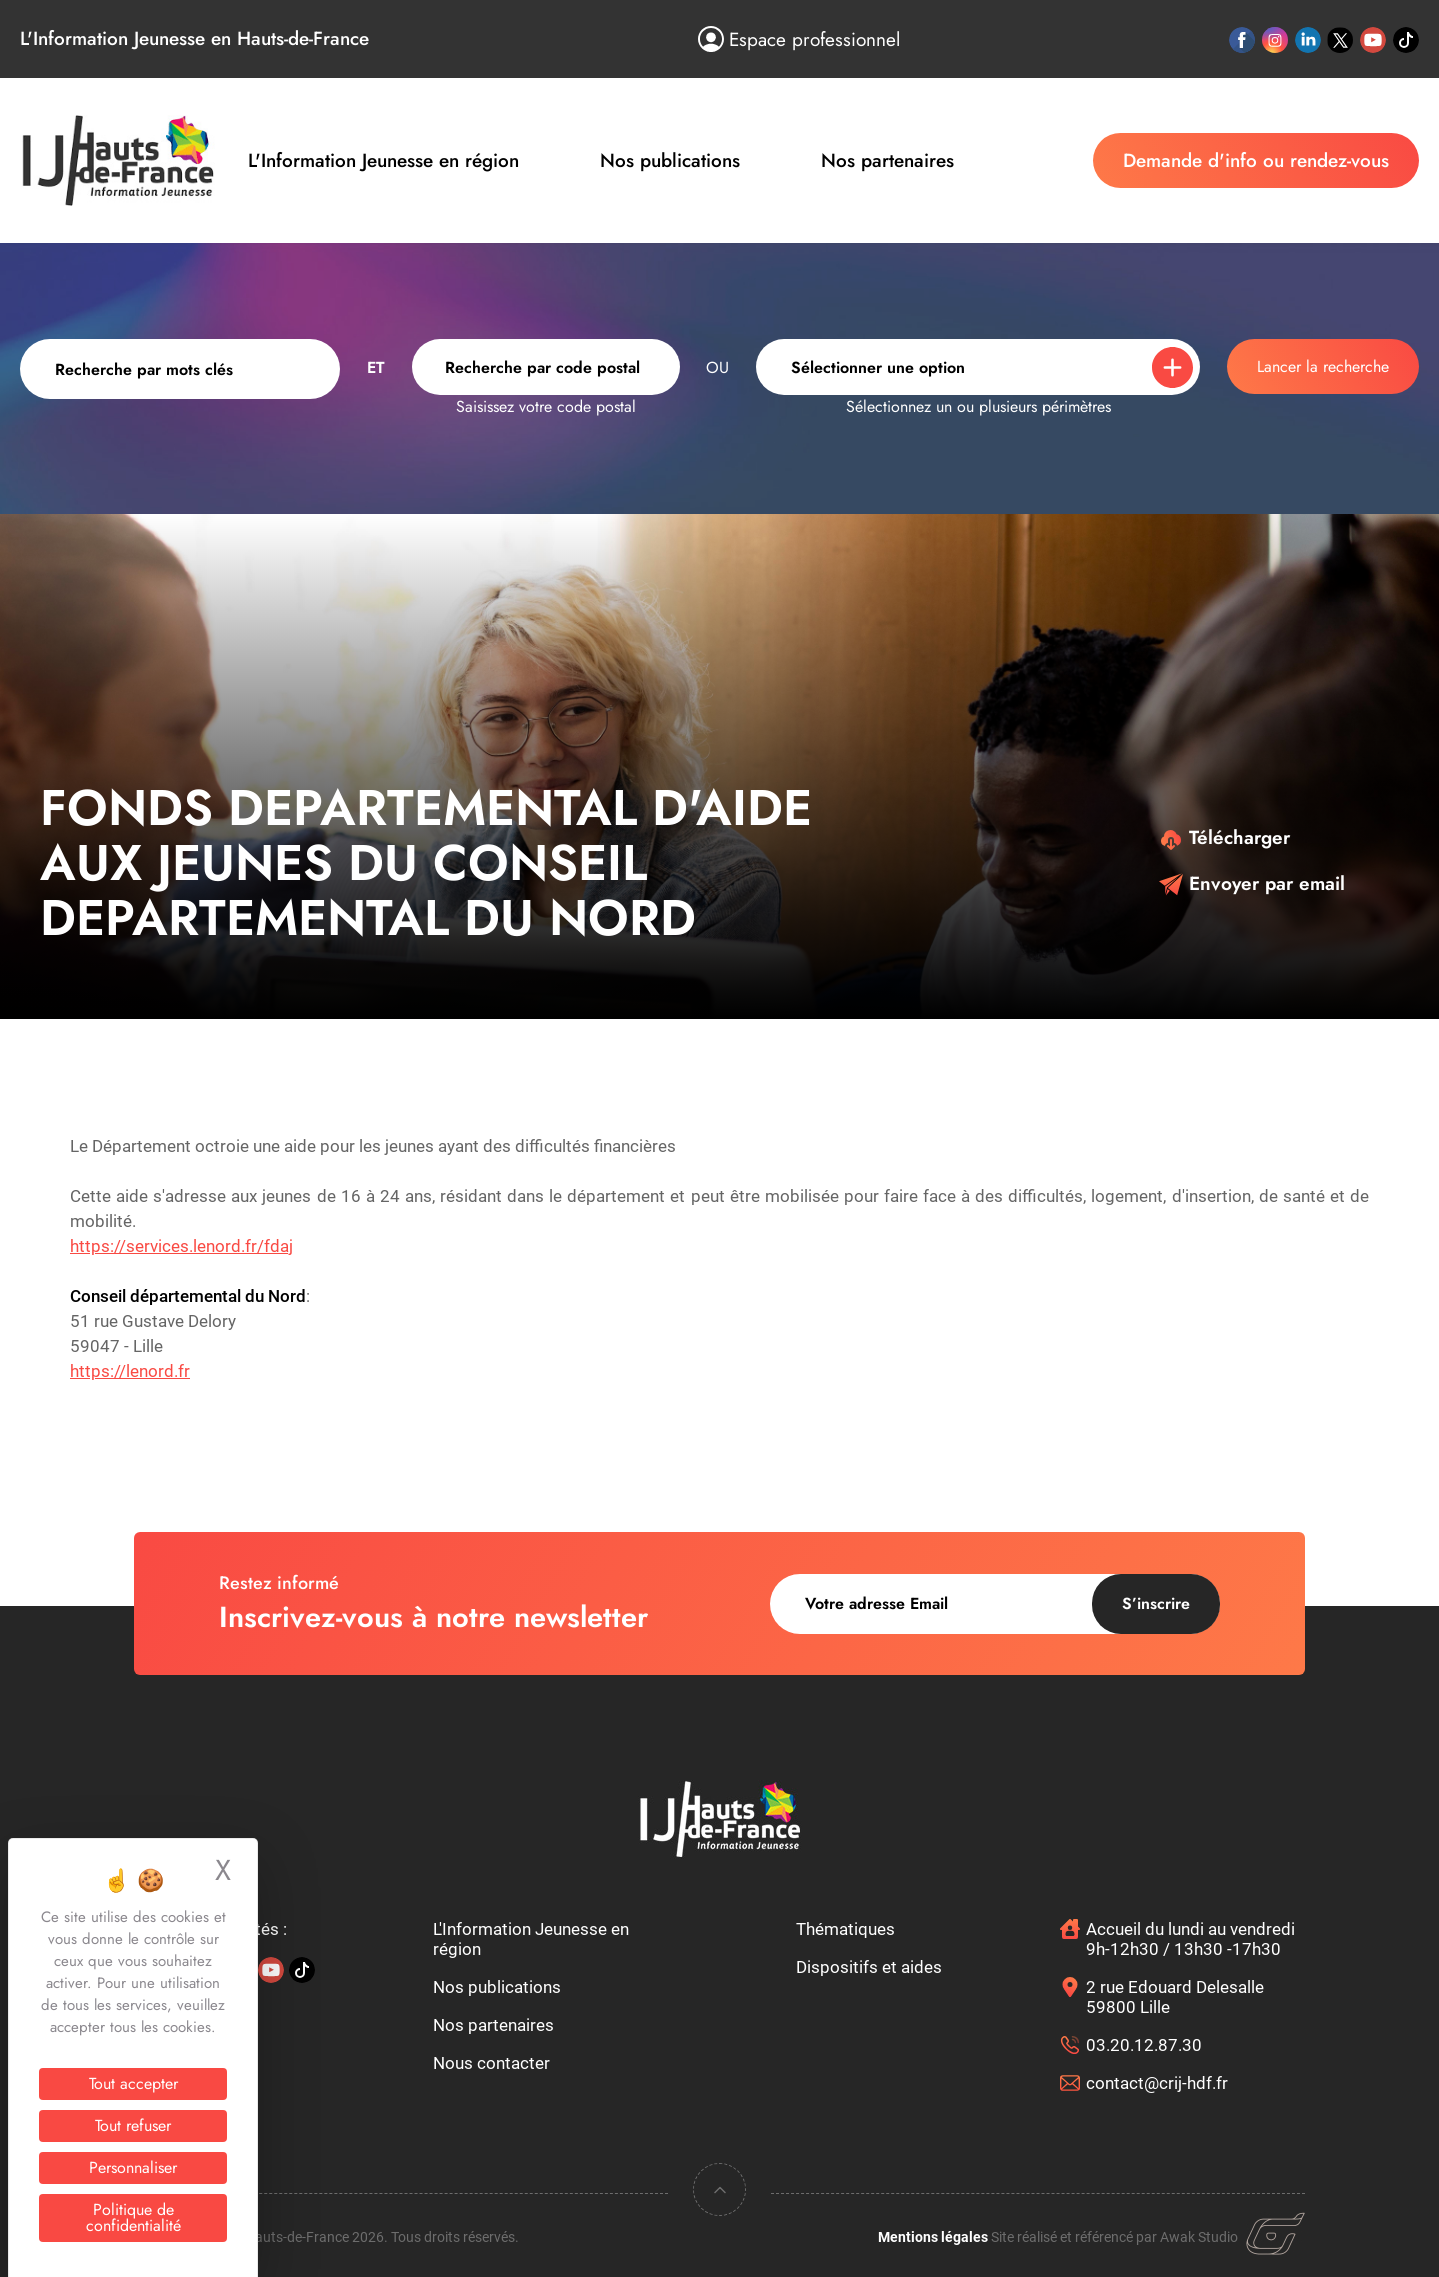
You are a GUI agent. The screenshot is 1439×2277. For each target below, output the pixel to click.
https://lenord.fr (130, 1371)
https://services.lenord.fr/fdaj (181, 1246)
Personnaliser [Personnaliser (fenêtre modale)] (133, 2167)
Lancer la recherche (1323, 366)
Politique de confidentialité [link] (133, 2217)
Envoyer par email (1252, 883)
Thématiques (845, 1929)
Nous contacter (491, 2063)
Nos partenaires (887, 160)
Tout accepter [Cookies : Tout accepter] (133, 2083)
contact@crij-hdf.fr (1157, 2083)
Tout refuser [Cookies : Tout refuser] (133, 2125)
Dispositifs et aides (869, 1967)
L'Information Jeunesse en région (383, 160)
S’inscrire (1156, 1603)
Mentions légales (933, 2237)
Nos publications (670, 160)
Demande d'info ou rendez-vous (1256, 160)
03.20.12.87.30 (1144, 2045)
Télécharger (1224, 837)
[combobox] (546, 367)
